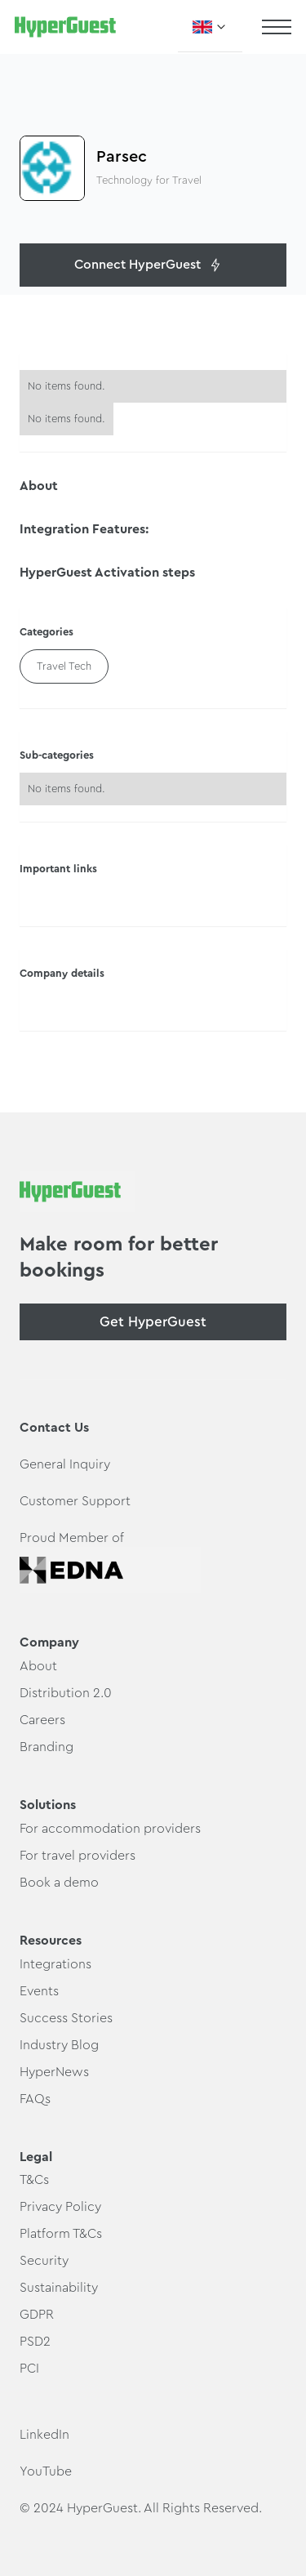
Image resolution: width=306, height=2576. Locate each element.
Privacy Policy (60, 2206)
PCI (29, 2368)
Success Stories (66, 2018)
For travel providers (77, 1855)
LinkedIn (44, 2434)
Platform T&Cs (61, 2233)
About (38, 1666)
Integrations (55, 1964)
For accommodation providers (110, 1828)
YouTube (46, 2471)
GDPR (37, 2314)
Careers (42, 1720)
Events (39, 1991)
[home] (65, 27)
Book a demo (59, 1882)
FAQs (35, 2099)
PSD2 (35, 2341)
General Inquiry (65, 1464)
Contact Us (54, 1427)
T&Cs (34, 2179)
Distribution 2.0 (66, 1693)
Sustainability (59, 2287)
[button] (210, 27)
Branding (46, 1747)
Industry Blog (59, 2045)
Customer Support (75, 1501)
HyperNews (54, 2072)
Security (44, 2260)
